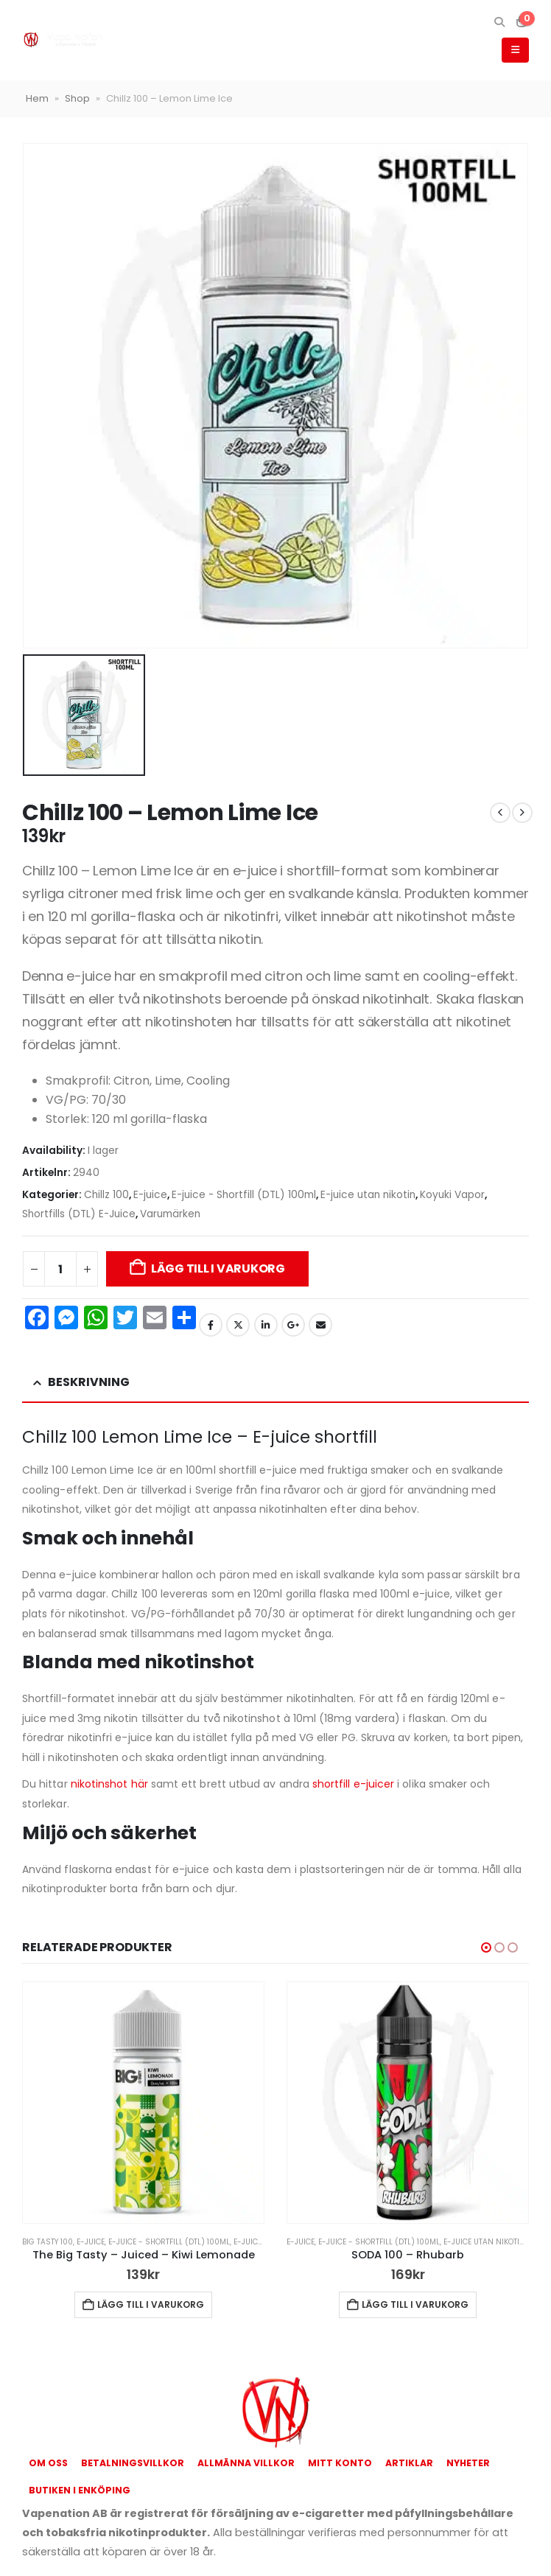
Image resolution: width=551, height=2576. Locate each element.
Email (320, 1325)
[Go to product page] (143, 2102)
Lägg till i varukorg (218, 1268)
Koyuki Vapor (452, 1195)
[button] (499, 22)
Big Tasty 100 (47, 2241)
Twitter (238, 1325)
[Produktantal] (60, 1269)
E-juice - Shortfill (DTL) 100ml (244, 1195)
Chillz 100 (106, 1195)
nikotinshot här (109, 1784)
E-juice (150, 1195)
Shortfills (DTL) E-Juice (79, 1214)
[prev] (500, 812)
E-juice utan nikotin (367, 1195)
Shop (77, 98)
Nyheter (468, 2463)
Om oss (48, 2463)
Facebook (210, 1325)
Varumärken (170, 1214)
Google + (293, 1325)
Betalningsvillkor (132, 2463)
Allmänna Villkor (246, 2463)
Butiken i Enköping (79, 2490)
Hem (37, 98)
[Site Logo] (62, 40)
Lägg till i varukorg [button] (150, 2304)
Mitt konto (340, 2463)
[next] (522, 812)
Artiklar (409, 2463)
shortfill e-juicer (353, 1784)
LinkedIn (266, 1325)
